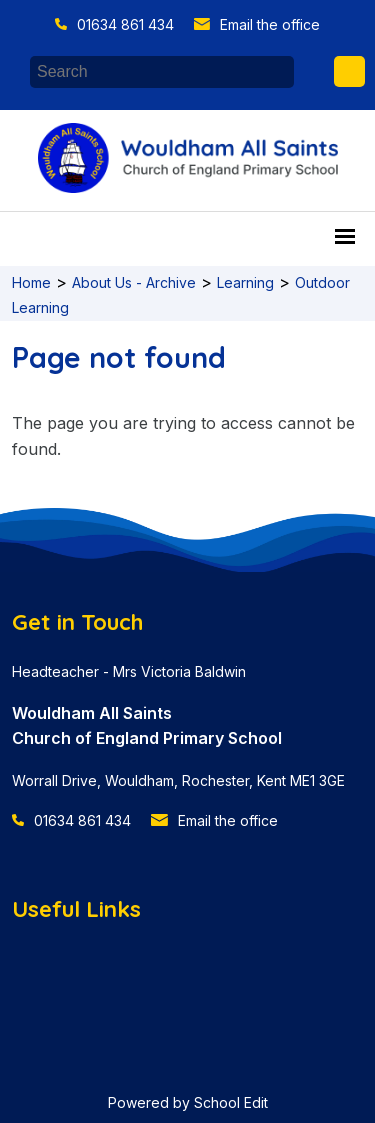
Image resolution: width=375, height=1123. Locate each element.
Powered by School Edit (188, 1102)
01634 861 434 (125, 24)
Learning (245, 282)
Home (31, 282)
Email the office (270, 24)
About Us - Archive (134, 282)
